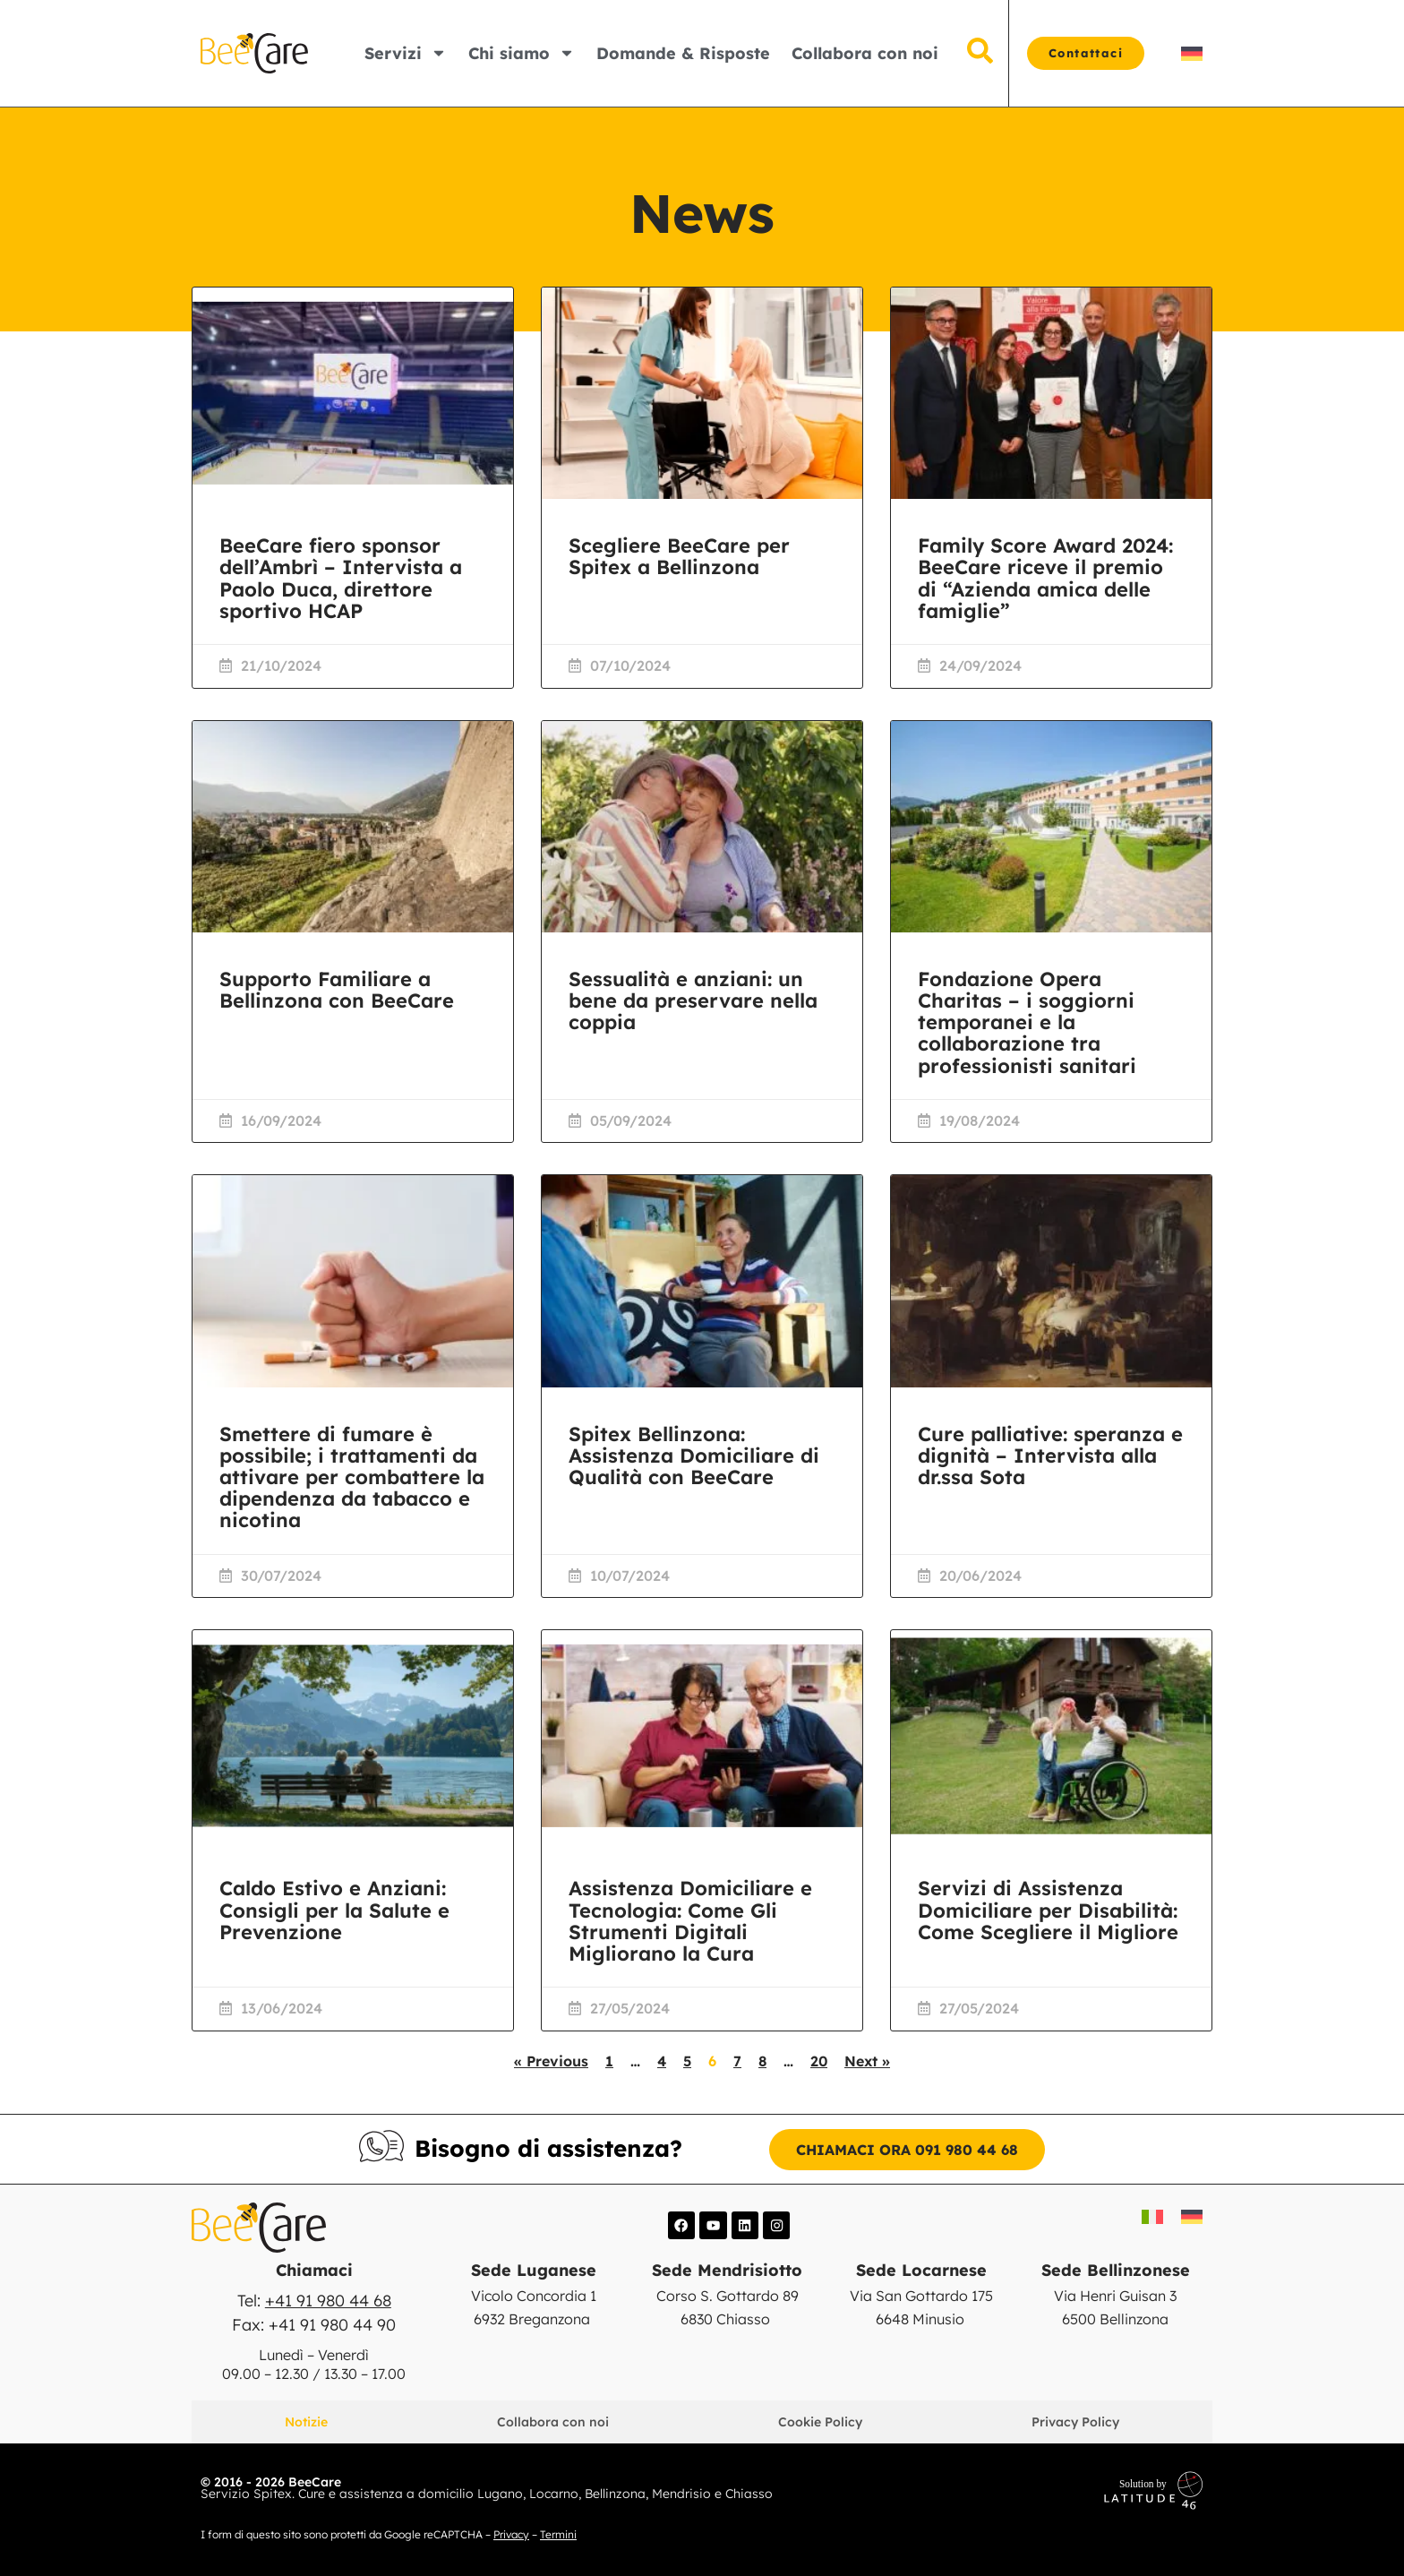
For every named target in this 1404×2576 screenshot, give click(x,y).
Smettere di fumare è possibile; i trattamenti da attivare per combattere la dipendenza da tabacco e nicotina (351, 1477)
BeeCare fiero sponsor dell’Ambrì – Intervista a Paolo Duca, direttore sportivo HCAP (340, 578)
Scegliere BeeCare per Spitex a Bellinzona (679, 556)
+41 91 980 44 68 (328, 2300)
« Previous (551, 2061)
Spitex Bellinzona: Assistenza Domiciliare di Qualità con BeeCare (694, 1455)
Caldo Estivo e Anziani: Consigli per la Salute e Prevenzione (334, 1910)
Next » (867, 2061)
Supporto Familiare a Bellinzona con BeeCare (336, 989)
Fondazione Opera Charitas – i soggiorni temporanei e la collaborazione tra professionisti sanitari (1027, 1022)
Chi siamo (521, 53)
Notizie (306, 2421)
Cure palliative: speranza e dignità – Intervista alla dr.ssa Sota (1050, 1455)
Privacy (511, 2533)
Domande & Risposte (683, 53)
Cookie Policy (820, 2421)
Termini (558, 2533)
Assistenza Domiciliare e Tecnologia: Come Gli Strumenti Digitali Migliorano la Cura (690, 1921)
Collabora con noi (865, 53)
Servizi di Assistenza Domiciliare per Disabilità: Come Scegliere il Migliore (1048, 1910)
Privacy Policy (1075, 2421)
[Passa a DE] (1191, 53)
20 (818, 2061)
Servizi (405, 53)
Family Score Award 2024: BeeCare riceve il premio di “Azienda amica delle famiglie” (1045, 578)
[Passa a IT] (1152, 2216)
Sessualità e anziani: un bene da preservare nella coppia (693, 1000)
